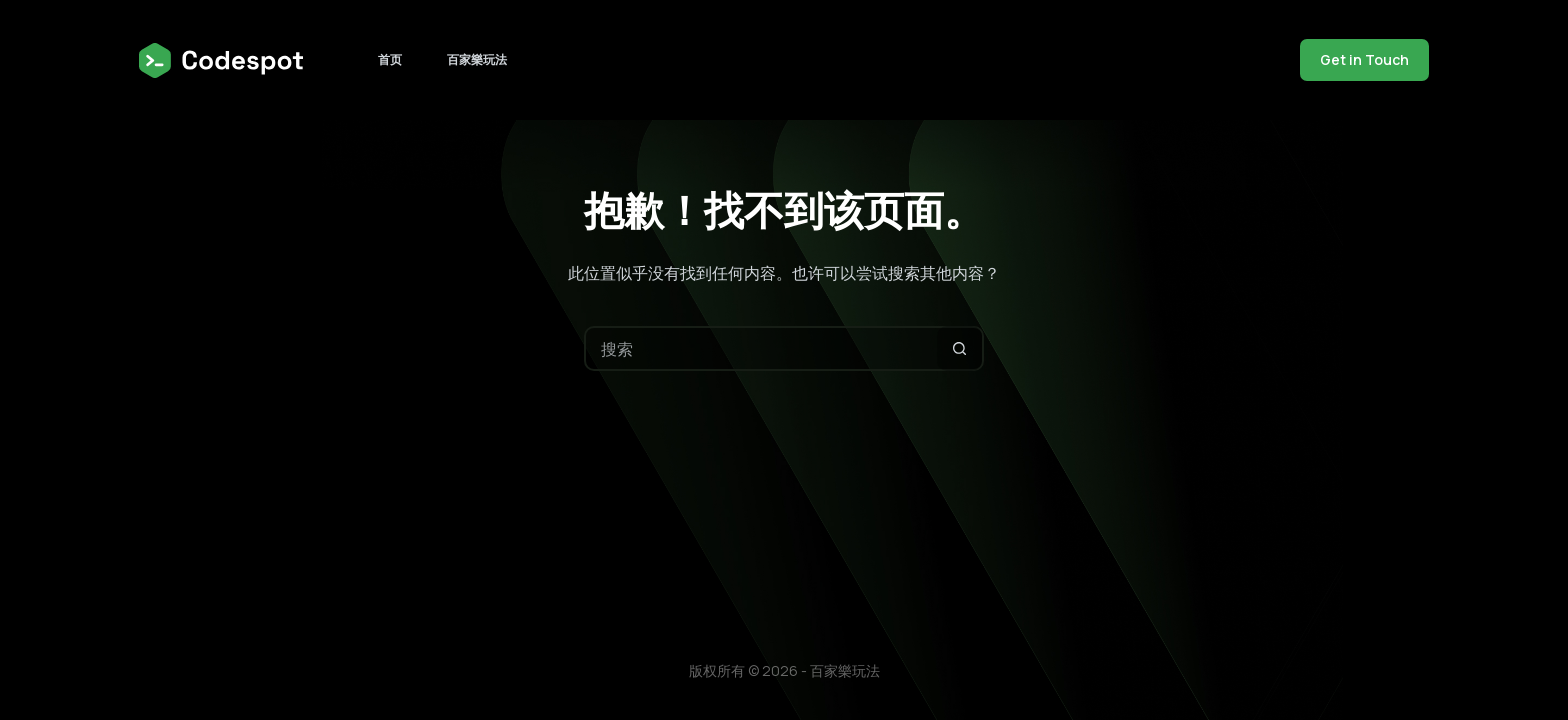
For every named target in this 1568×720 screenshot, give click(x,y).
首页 (390, 59)
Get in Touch (1364, 59)
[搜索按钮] (959, 348)
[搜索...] (761, 348)
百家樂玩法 (477, 59)
